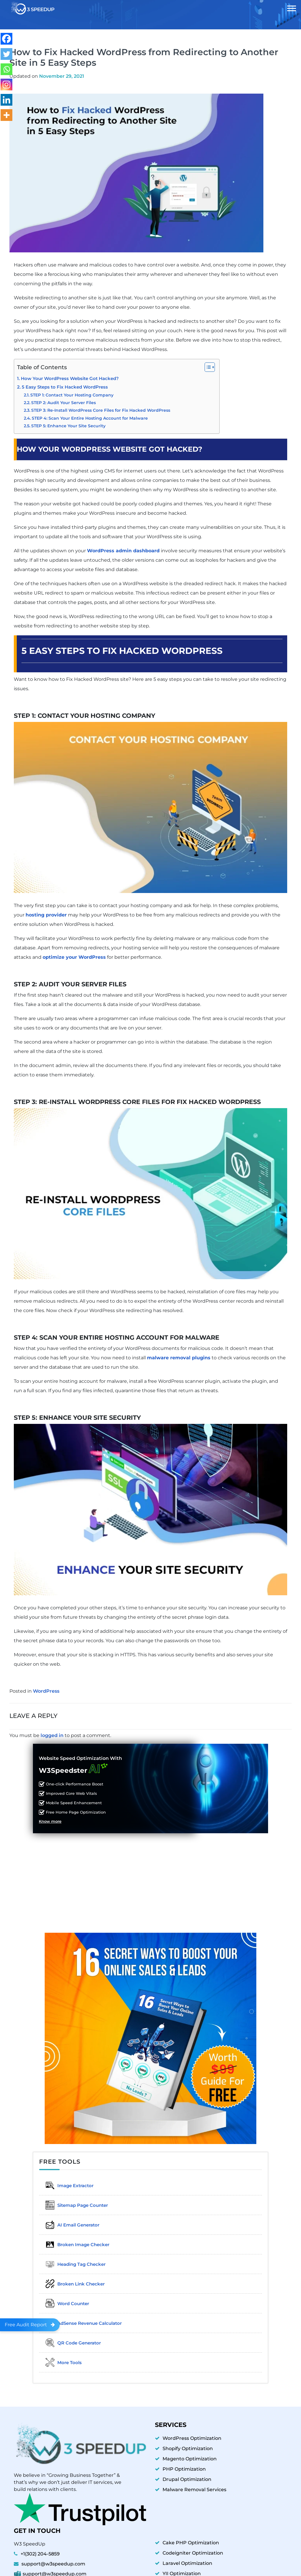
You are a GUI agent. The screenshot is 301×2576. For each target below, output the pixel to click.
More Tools (59, 2356)
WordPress (46, 1691)
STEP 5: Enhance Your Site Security (68, 426)
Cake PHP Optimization (191, 2537)
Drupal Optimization (187, 2473)
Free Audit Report (30, 2324)
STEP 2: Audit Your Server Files (63, 402)
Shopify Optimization (188, 2442)
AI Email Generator (68, 2223)
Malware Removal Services (194, 2483)
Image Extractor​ (65, 2185)
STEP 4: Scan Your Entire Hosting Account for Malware (90, 418)
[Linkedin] (6, 100)
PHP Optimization (184, 2463)
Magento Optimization (190, 2453)
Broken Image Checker (73, 2242)
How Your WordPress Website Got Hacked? (70, 379)
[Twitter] (6, 54)
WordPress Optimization (192, 2432)
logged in (52, 1735)
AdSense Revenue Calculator (79, 2318)
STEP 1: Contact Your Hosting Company (71, 395)
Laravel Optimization (187, 2557)
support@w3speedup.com (53, 2558)
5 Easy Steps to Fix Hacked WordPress (65, 387)
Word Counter (63, 2299)
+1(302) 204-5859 (40, 2548)
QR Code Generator (69, 2337)
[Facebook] (6, 39)
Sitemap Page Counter (72, 2204)
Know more (50, 1821)
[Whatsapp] (6, 69)
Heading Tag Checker (71, 2261)
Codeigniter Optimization (193, 2547)
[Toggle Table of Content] (206, 367)
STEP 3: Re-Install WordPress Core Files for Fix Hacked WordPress (100, 410)
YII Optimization (182, 2567)
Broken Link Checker (70, 2280)
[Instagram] (6, 84)
